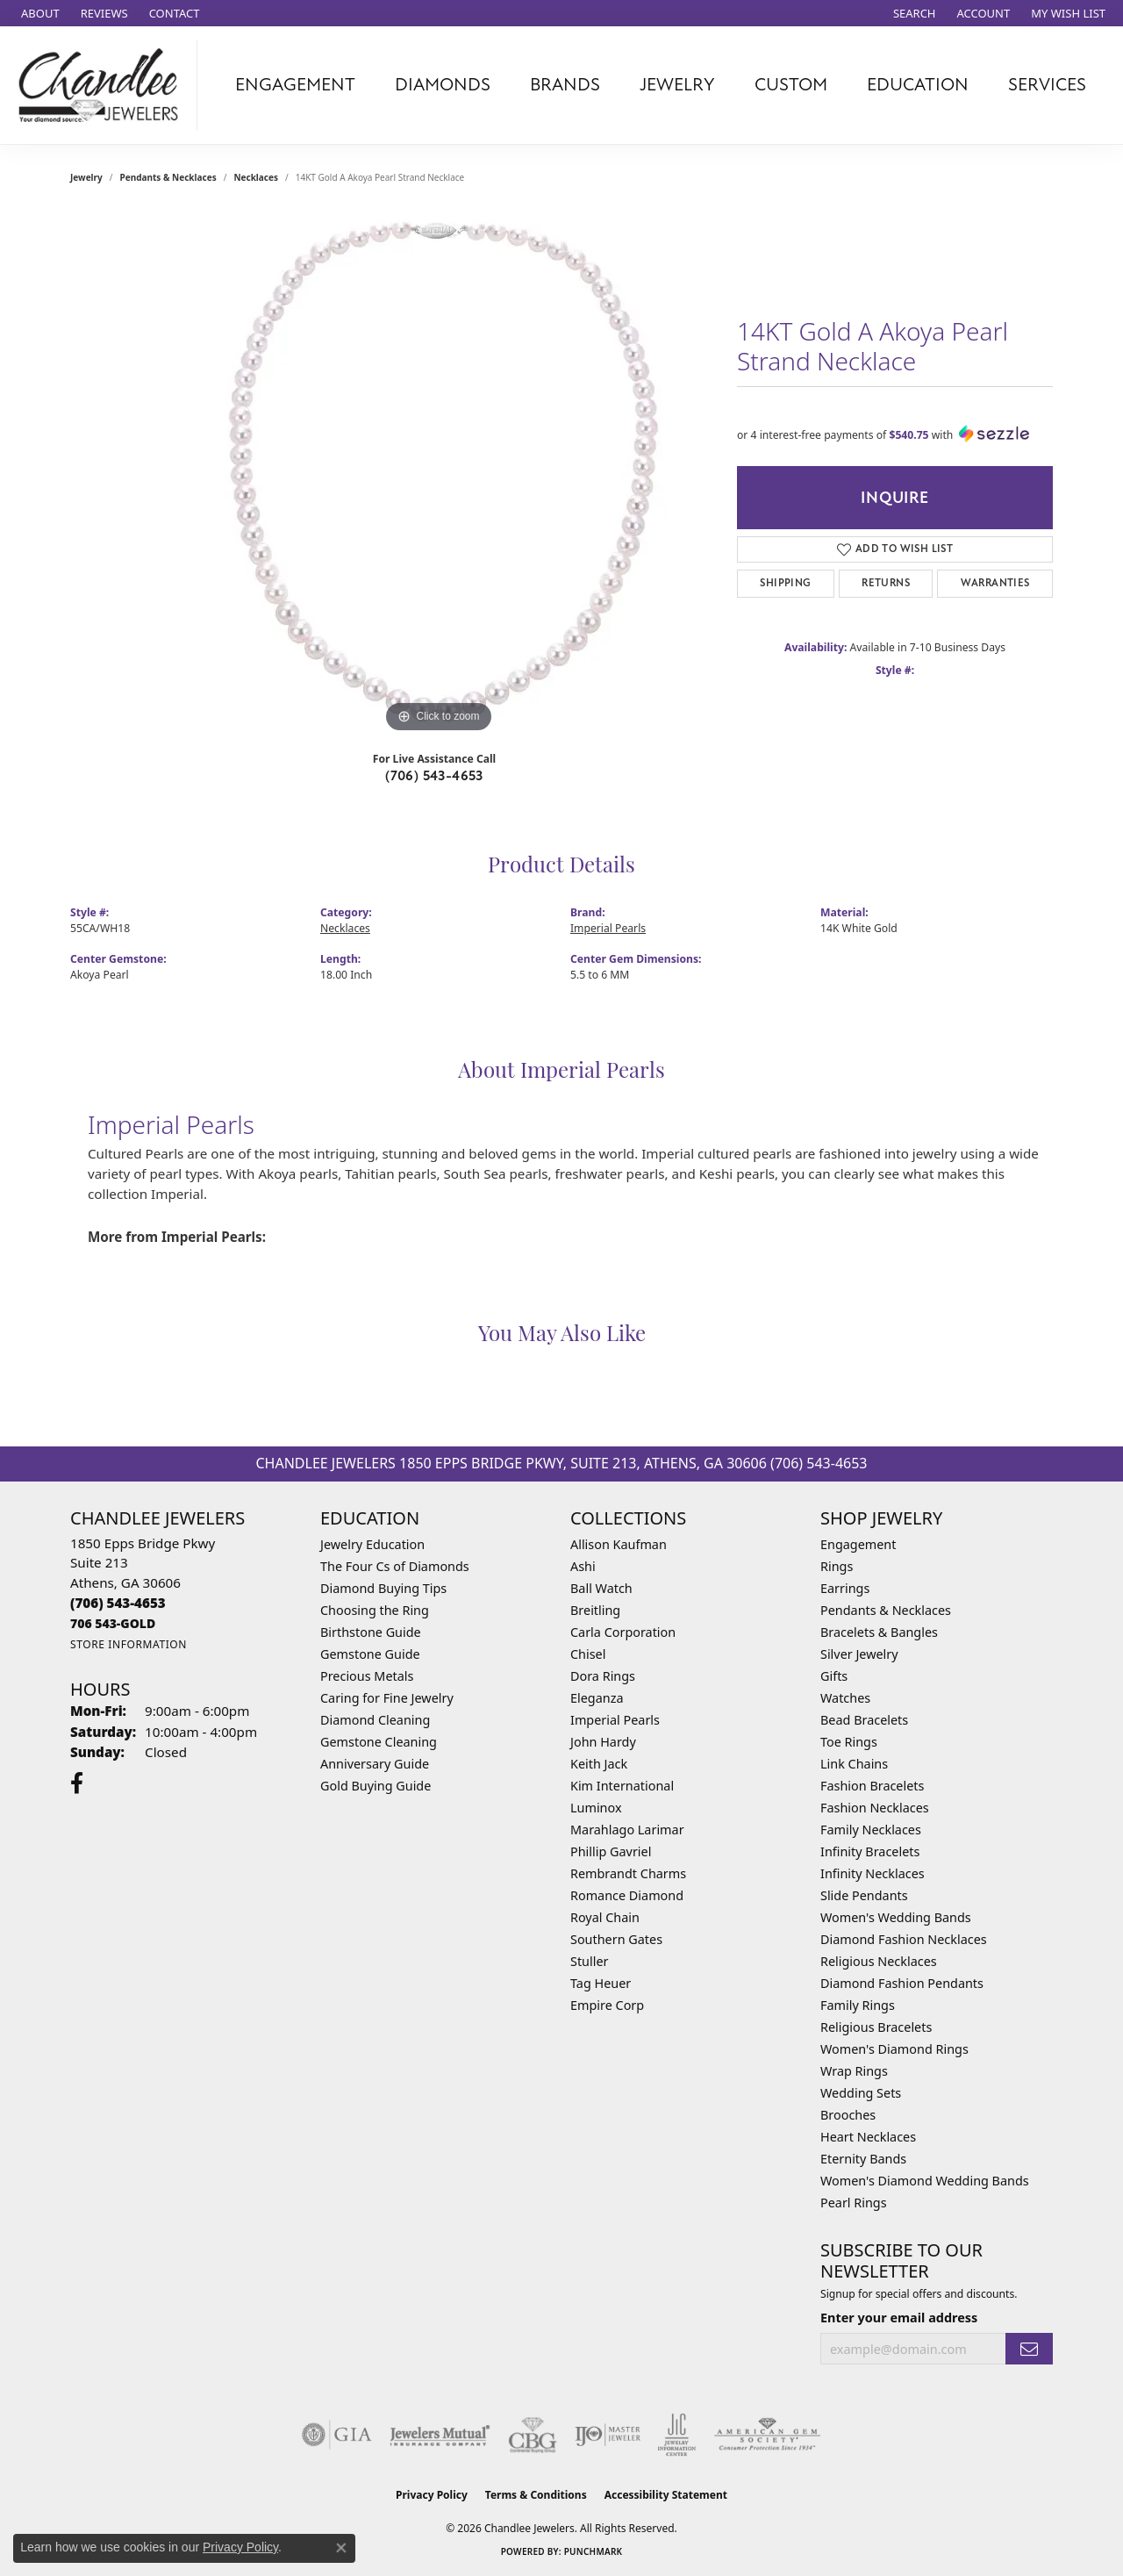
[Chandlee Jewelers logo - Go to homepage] (103, 85)
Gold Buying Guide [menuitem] (375, 1785)
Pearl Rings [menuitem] (853, 2202)
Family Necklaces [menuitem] (870, 1829)
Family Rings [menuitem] (857, 2005)
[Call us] (112, 1623)
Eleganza (596, 1698)
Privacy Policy (432, 2494)
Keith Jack (598, 1763)
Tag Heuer (600, 1983)
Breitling (595, 1610)
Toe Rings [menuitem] (848, 1741)
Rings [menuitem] (836, 1566)
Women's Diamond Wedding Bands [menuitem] (924, 2180)
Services (1047, 85)
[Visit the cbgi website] (532, 2435)
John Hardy (603, 1741)
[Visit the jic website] (677, 2435)
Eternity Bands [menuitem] (863, 2158)
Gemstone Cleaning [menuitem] (378, 1741)
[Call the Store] (118, 1602)
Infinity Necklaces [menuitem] (872, 1873)
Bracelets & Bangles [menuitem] (879, 1632)
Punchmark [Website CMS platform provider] (593, 2551)
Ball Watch (601, 1588)
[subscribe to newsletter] (1029, 2349)
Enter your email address (898, 2317)
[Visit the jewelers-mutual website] (440, 2435)
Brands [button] (565, 85)
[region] (438, 474)
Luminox (596, 1807)
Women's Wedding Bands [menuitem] (895, 1917)
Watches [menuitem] (845, 1698)
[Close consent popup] (341, 2548)
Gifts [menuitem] (834, 1676)
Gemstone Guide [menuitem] (370, 1654)
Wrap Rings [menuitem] (854, 2071)
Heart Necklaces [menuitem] (868, 2136)
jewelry (86, 177)
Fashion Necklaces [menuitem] (874, 1807)
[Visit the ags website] (767, 2435)
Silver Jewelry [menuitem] (859, 1654)
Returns (886, 583)
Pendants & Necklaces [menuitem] (885, 1610)
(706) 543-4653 (434, 776)
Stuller (589, 1961)
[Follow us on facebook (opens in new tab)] (76, 1783)
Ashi (583, 1566)
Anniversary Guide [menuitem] (374, 1763)
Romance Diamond (626, 1895)
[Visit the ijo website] (607, 2435)
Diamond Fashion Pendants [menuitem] (902, 1983)
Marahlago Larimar (627, 1829)
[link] (39, 13)
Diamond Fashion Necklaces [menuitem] (903, 1939)
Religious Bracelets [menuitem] (876, 2027)
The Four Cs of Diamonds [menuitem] (394, 1566)
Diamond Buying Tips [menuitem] (383, 1588)
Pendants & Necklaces (168, 177)
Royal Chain (605, 1917)
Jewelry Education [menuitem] (372, 1544)
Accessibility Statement (665, 2494)
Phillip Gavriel (610, 1851)
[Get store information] (128, 1644)
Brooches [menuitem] (848, 2114)
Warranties (995, 583)
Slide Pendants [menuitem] (864, 1895)
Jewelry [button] (677, 85)
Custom (791, 85)
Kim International (622, 1785)
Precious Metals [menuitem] (366, 1676)
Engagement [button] (295, 85)
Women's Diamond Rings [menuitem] (894, 2049)
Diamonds (442, 85)
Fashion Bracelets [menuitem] (872, 1785)
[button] (913, 13)
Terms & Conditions (536, 2494)
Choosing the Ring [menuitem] (374, 1610)
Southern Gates (616, 1939)
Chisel (587, 1654)
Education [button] (918, 85)
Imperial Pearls (608, 928)
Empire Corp (607, 2005)
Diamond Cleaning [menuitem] (375, 1719)
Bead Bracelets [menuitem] (864, 1719)
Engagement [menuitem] (858, 1544)
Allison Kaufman (618, 1544)
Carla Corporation (623, 1632)
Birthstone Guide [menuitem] (370, 1632)
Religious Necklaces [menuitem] (878, 1961)
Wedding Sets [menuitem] (860, 2092)
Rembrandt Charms (628, 1873)
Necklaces (255, 177)
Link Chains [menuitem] (854, 1763)
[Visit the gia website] (337, 2435)
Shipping (785, 583)
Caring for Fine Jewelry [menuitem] (387, 1698)
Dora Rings (602, 1676)
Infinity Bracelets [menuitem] (869, 1851)
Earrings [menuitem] (844, 1588)
